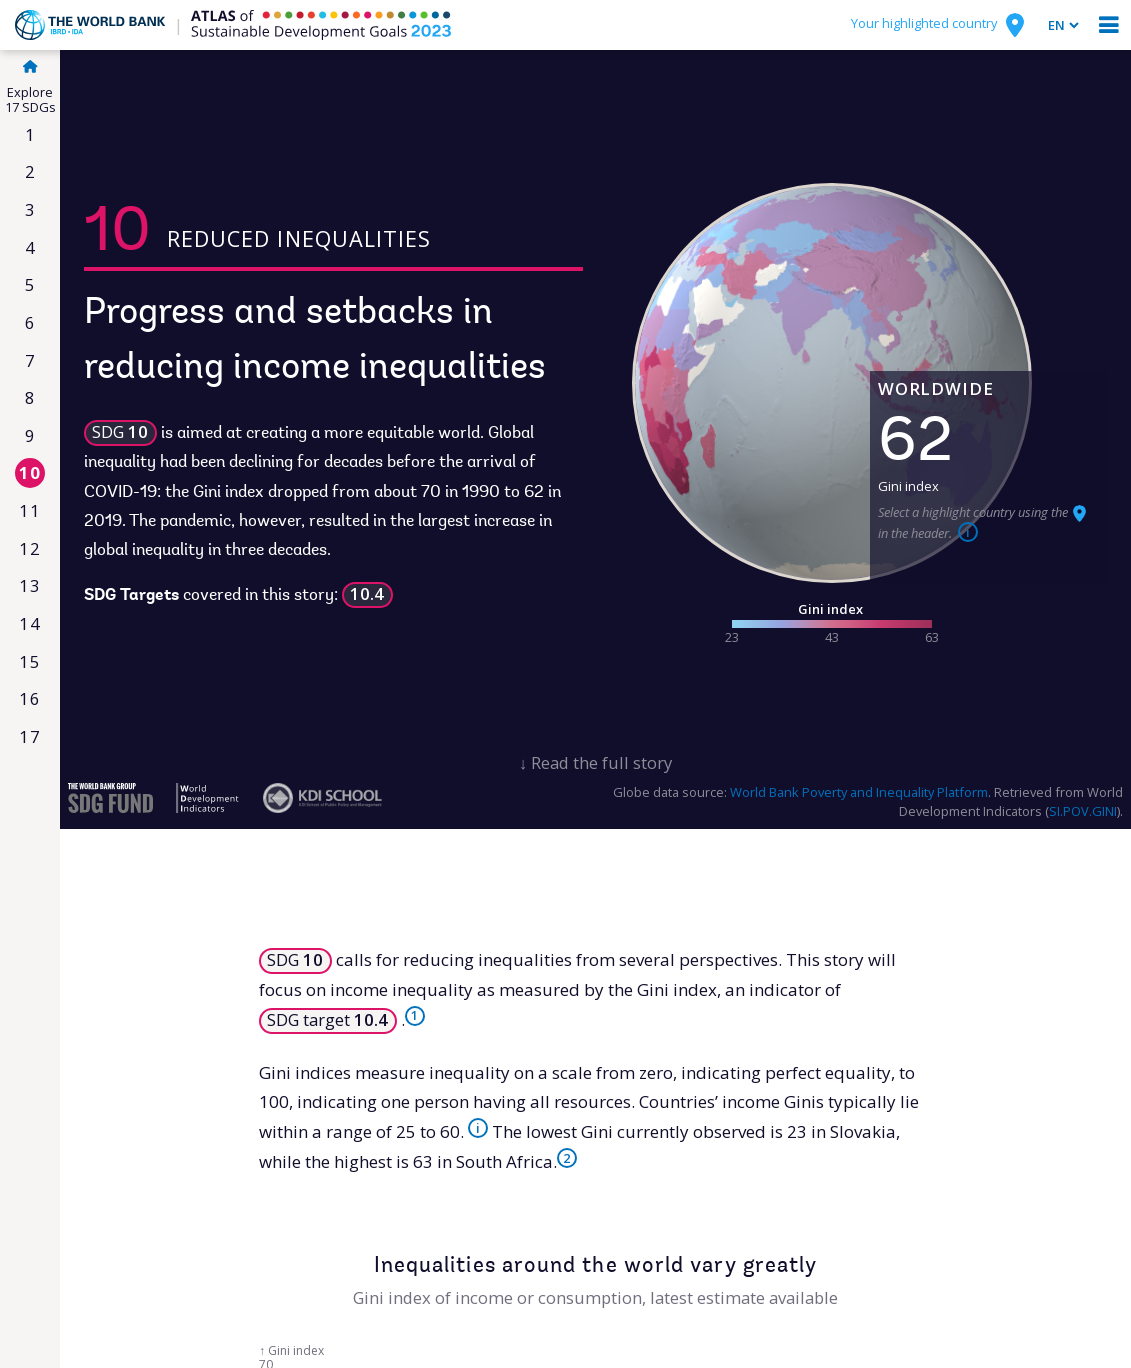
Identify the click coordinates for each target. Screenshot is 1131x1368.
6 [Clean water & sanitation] (30, 322)
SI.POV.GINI (1083, 811)
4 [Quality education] (30, 247)
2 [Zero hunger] (30, 171)
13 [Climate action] (30, 585)
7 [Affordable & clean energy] (30, 360)
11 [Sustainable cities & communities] (30, 510)
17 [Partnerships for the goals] (30, 736)
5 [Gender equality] (30, 284)
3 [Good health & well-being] (30, 209)
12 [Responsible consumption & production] (30, 548)
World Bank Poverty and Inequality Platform (859, 792)
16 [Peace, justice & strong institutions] (30, 698)
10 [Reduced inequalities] (30, 472)
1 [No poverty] (30, 134)
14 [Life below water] (30, 623)
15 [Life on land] (30, 661)
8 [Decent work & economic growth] (30, 397)
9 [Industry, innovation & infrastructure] (30, 435)
